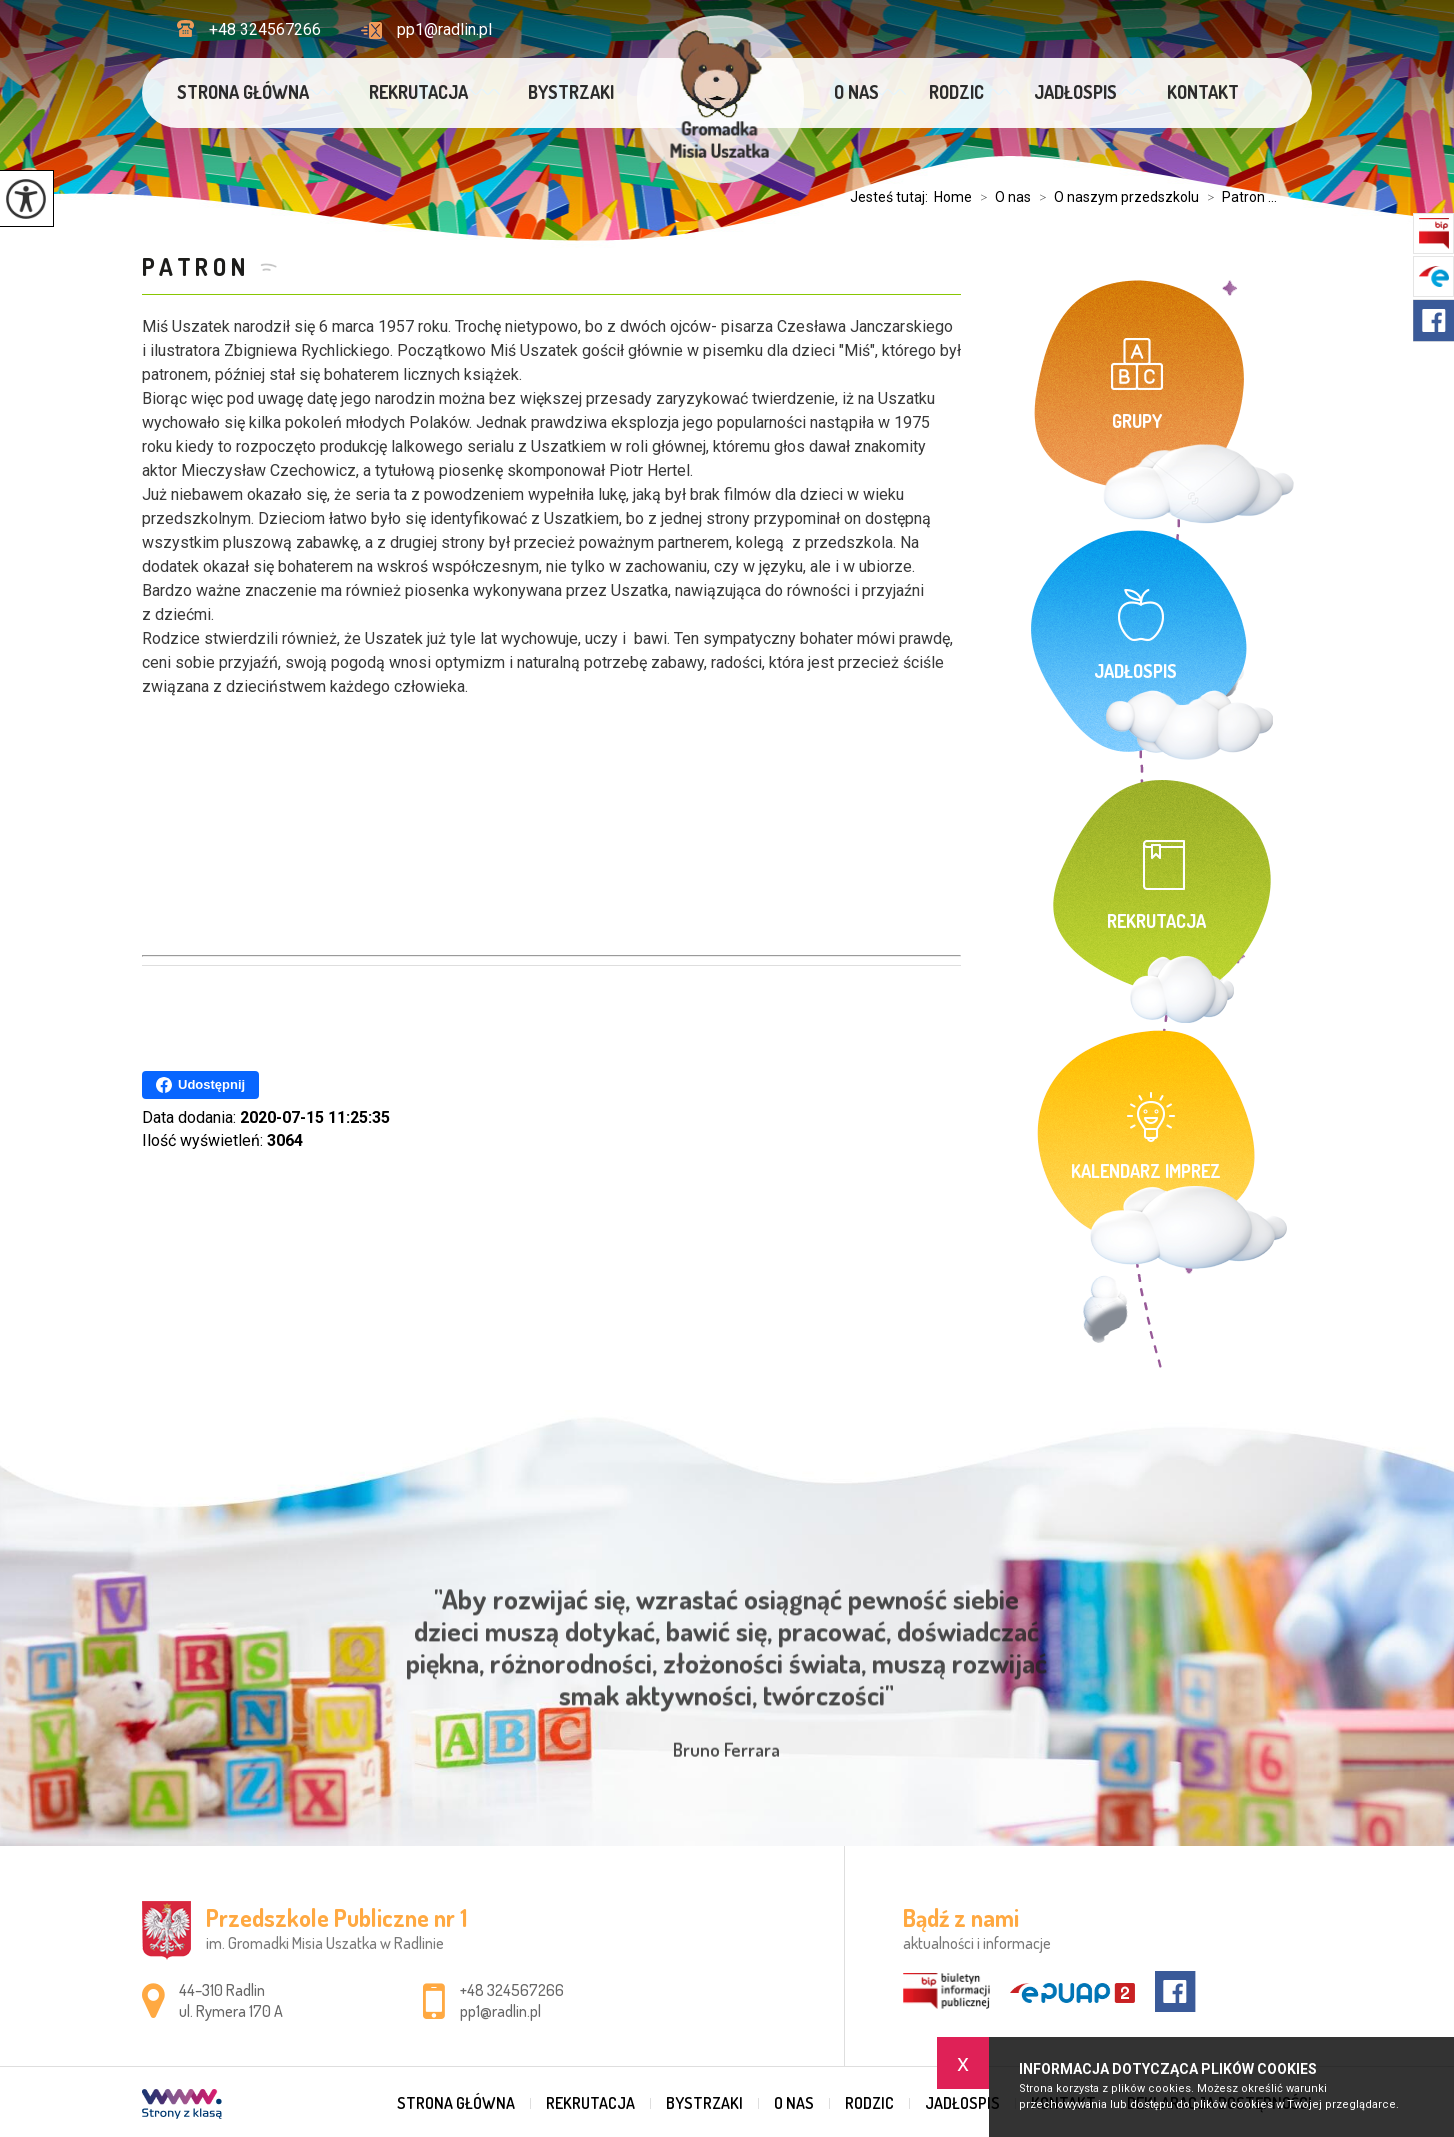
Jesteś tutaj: (892, 197)
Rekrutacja (418, 92)
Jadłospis (1075, 92)
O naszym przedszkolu (1115, 197)
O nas (856, 92)
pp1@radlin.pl (426, 29)
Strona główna (243, 92)
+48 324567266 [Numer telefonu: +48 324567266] (512, 1990)
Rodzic (956, 92)
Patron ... (1238, 197)
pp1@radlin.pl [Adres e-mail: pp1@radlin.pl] (500, 2011)
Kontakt (1203, 92)
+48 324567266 (249, 29)
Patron (196, 266)
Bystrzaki (571, 92)
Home (953, 197)
